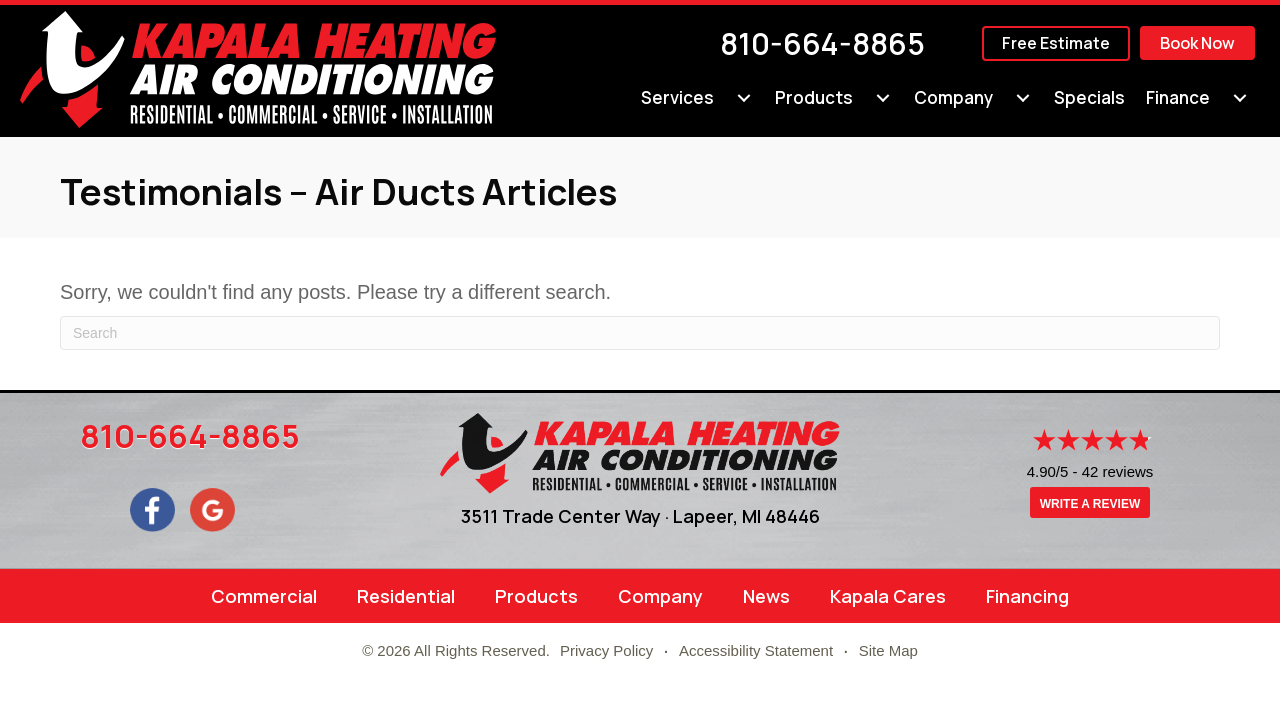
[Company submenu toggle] (1023, 98)
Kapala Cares (888, 596)
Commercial (264, 596)
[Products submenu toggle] (883, 98)
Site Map (888, 650)
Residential (406, 596)
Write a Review (1090, 504)
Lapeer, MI (717, 516)
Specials (1089, 97)
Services (677, 97)
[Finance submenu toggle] (1240, 98)
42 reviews (1118, 471)
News (766, 596)
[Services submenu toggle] (744, 98)
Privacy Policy (606, 650)
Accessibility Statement (756, 650)
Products (814, 97)
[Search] (640, 333)
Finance (1178, 97)
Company (953, 97)
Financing (1027, 596)
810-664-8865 (822, 43)
